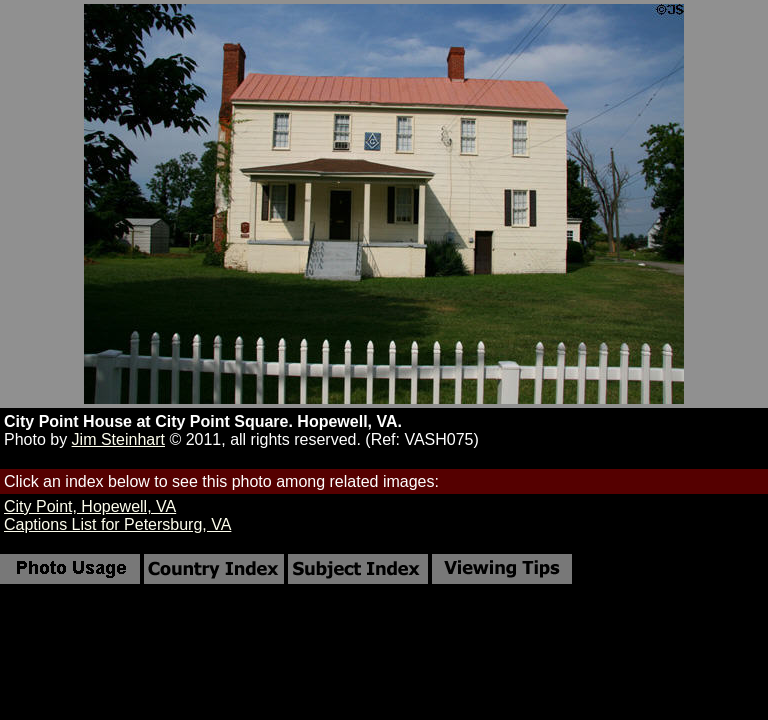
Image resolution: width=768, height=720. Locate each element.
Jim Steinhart (118, 439)
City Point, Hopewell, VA (90, 506)
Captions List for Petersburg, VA (117, 524)
